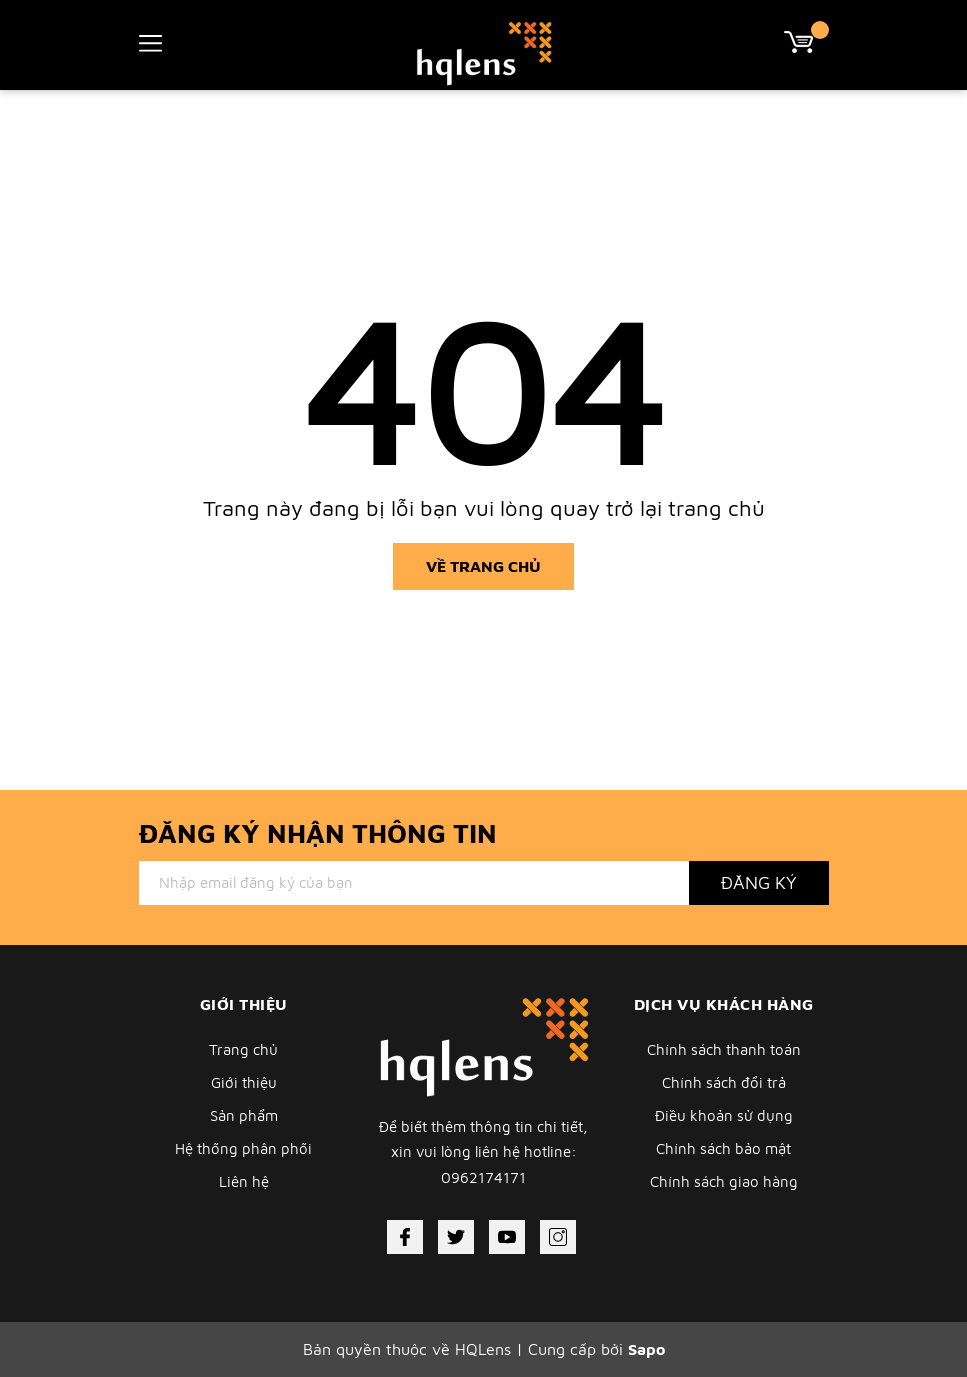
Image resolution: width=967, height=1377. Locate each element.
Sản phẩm (244, 1115)
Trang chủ (243, 1049)
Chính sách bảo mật (723, 1148)
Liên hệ (244, 1181)
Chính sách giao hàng (724, 1181)
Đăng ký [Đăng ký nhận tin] (759, 882)
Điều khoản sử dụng (724, 1115)
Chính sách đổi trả (724, 1082)
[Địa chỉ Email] (414, 883)
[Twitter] (456, 1237)
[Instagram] (558, 1237)
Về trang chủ (483, 566)
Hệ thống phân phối (243, 1148)
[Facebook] (405, 1237)
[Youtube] (507, 1237)
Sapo (646, 1349)
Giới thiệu (244, 1082)
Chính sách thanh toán (724, 1049)
